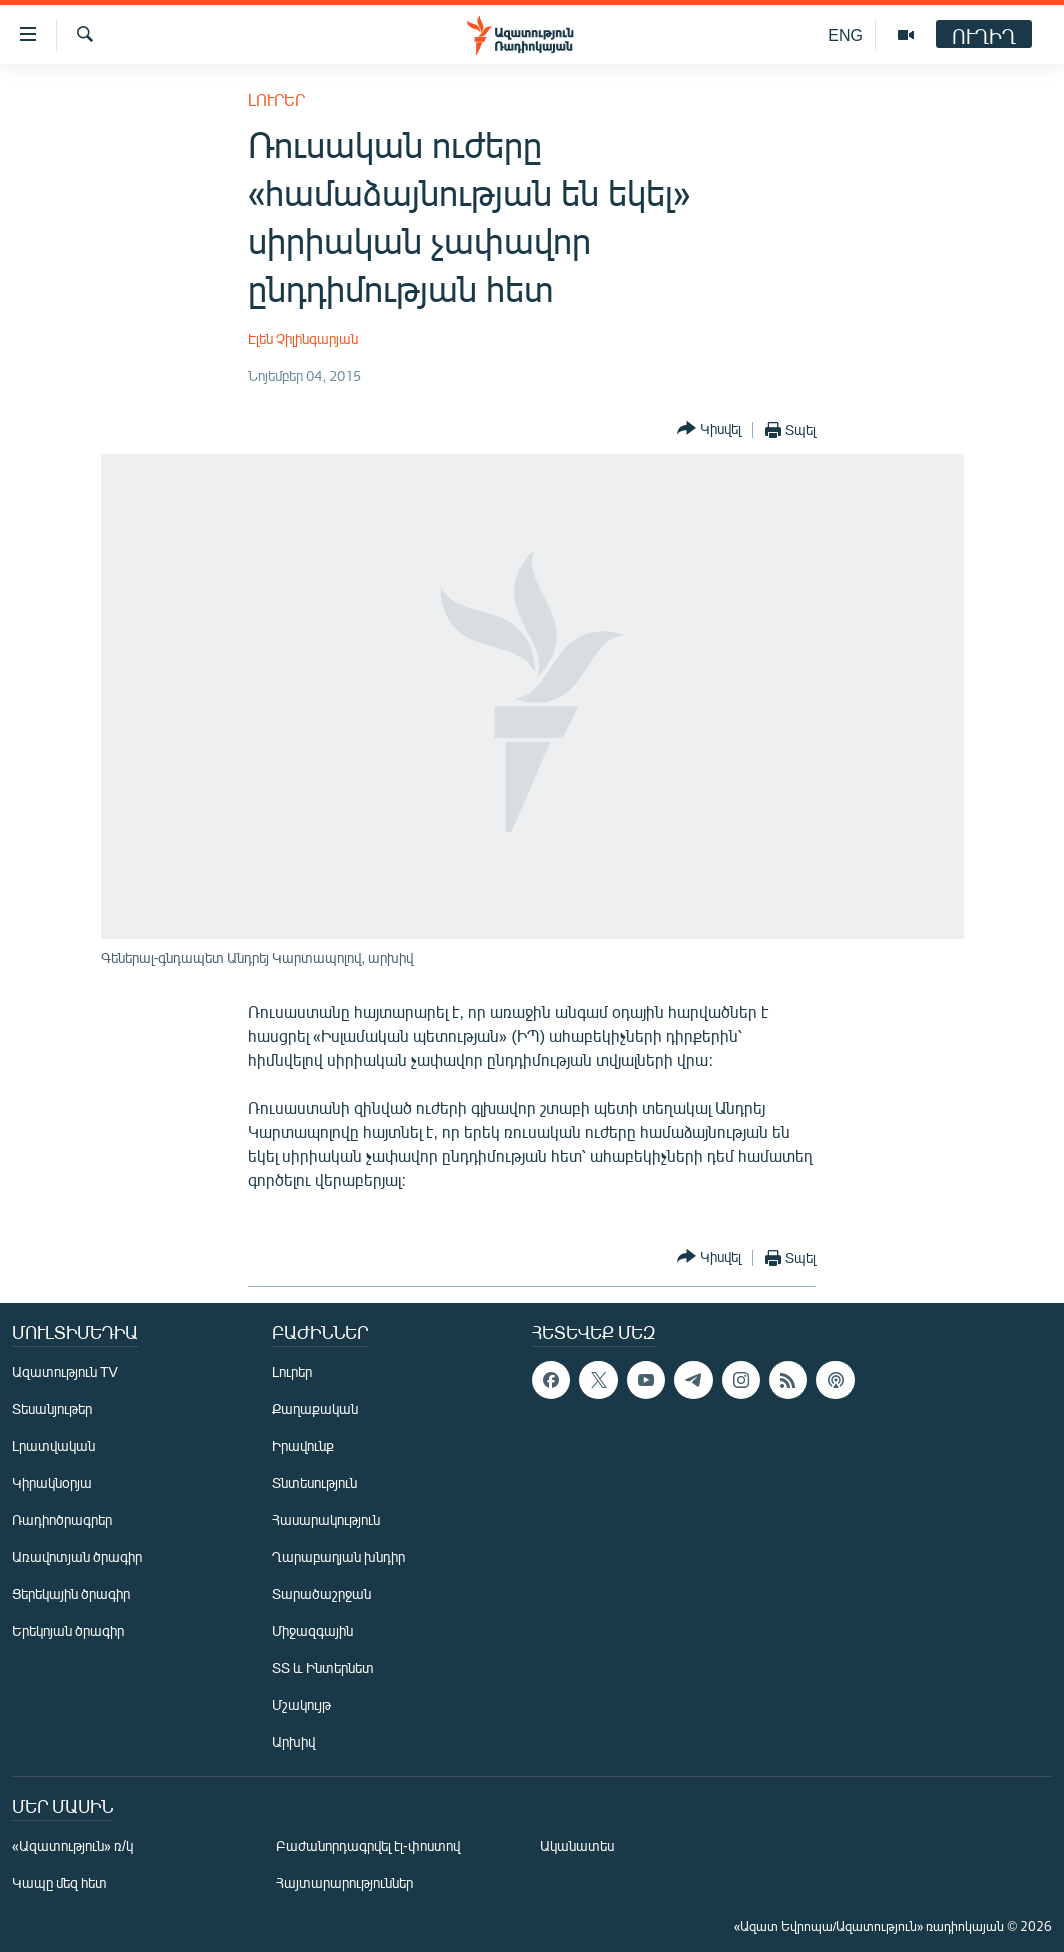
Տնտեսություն (314, 1482)
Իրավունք (303, 1445)
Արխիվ (293, 1741)
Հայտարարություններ (344, 1882)
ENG (845, 34)
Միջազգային (312, 1630)
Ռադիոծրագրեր (62, 1519)
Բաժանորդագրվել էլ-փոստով (368, 1845)
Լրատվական (53, 1445)
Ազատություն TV (65, 1371)
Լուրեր (276, 99)
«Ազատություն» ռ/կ (72, 1845)
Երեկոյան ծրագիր (68, 1630)
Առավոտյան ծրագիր (77, 1556)
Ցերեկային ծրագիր (71, 1593)
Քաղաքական (315, 1408)
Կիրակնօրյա (52, 1482)
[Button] (709, 429)
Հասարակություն (326, 1519)
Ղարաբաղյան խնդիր (338, 1556)
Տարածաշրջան (321, 1593)
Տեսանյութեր (52, 1408)
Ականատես (577, 1845)
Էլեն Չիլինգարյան (303, 338)
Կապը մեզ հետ (59, 1882)
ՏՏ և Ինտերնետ (323, 1667)
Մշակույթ (301, 1704)
